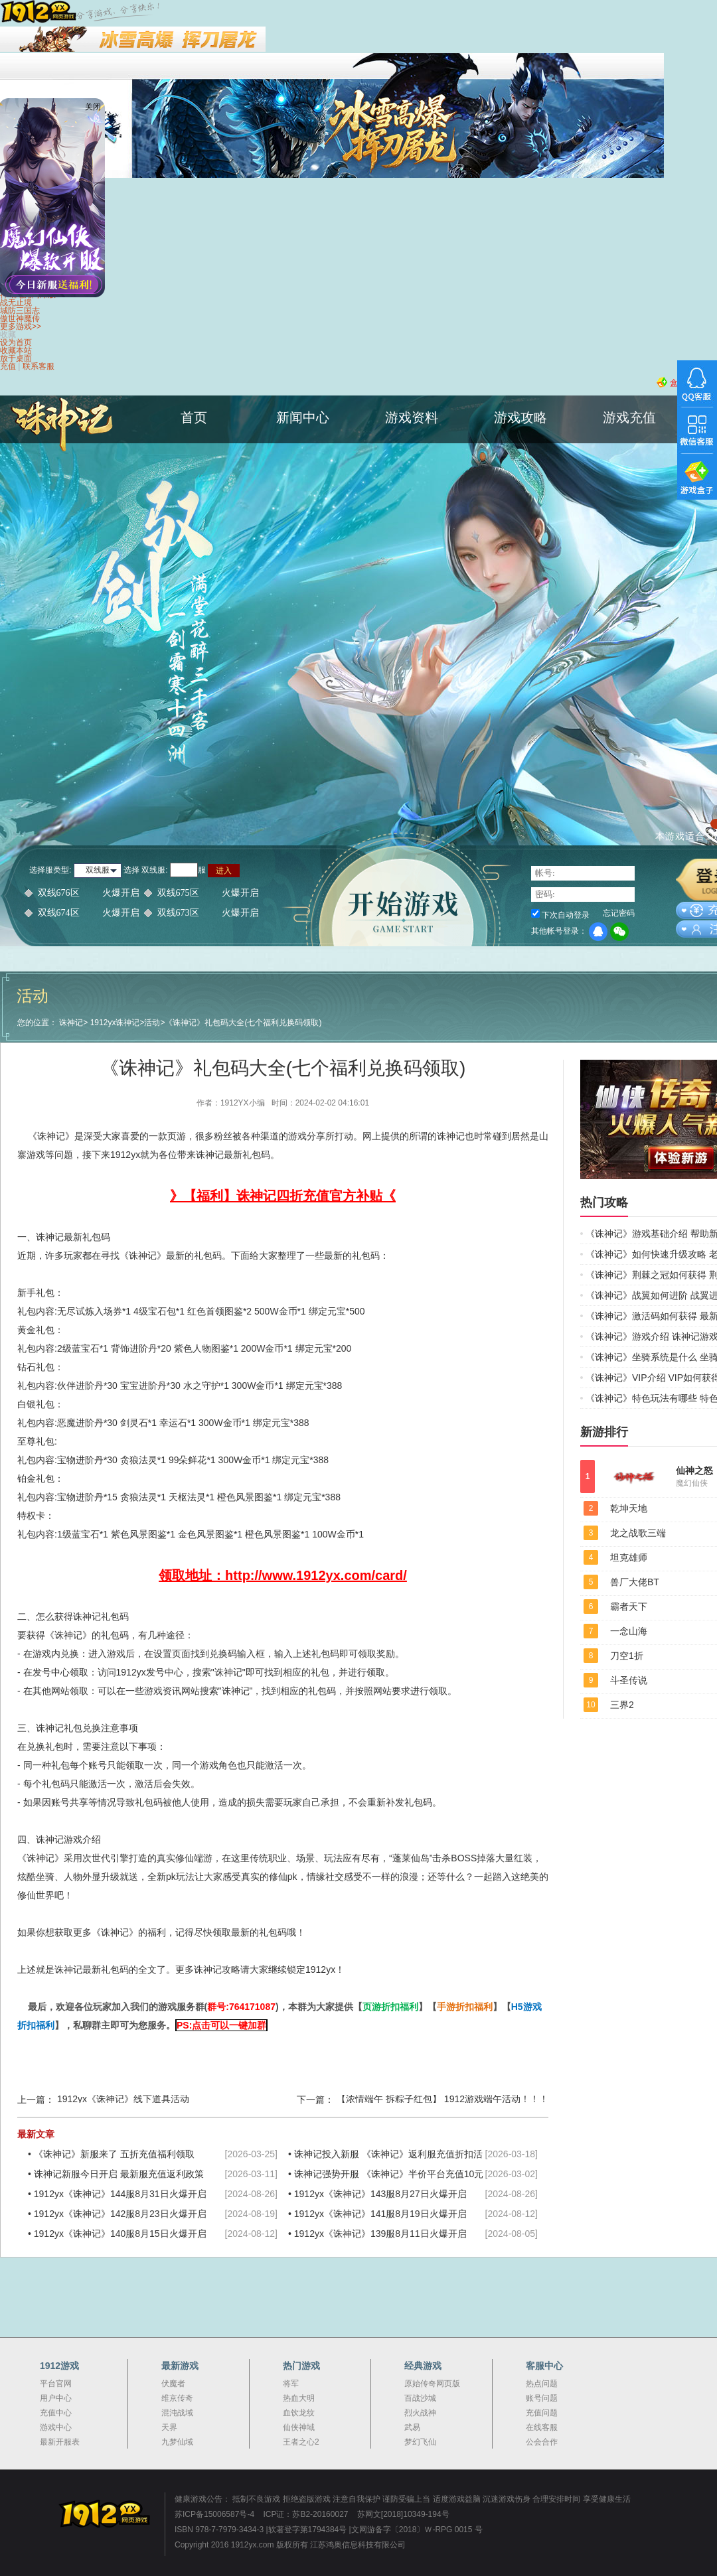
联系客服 (38, 366)
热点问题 (542, 2383)
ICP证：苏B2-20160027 (305, 2514)
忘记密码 (619, 913)
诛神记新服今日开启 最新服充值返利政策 (119, 2174)
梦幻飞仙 (420, 2442)
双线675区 (208, 893)
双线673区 (208, 913)
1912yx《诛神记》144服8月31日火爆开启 (120, 2193)
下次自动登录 (566, 915)
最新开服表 (60, 2442)
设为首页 (16, 342)
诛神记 (71, 1022)
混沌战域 (177, 2412)
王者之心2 (301, 2442)
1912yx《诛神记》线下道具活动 (123, 2099)
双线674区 (88, 913)
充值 (8, 366)
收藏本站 (16, 350)
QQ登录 (598, 931)
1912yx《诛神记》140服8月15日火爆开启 (120, 2233)
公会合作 (542, 2442)
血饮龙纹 (299, 2412)
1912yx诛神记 (115, 1022)
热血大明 (299, 2398)
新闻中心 (302, 417)
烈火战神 (420, 2412)
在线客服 (542, 2427)
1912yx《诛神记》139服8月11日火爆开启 (380, 2233)
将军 (291, 2383)
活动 (152, 1022)
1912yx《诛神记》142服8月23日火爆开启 (120, 2213)
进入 (224, 870)
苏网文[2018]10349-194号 (403, 2514)
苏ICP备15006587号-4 (214, 2514)
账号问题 (542, 2398)
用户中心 (56, 2398)
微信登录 (619, 931)
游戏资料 (411, 417)
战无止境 (16, 302)
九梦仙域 (177, 2442)
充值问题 (542, 2412)
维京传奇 (177, 2398)
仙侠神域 (299, 2427)
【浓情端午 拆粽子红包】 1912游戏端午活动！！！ (442, 2099)
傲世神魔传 (20, 318)
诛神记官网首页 (66, 453)
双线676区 (88, 893)
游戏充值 (629, 417)
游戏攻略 (520, 417)
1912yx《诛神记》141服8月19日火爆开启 (380, 2213)
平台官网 (56, 2383)
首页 (194, 417)
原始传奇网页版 (432, 2383)
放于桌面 (16, 358)
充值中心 (56, 2412)
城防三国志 (20, 310)
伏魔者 (173, 2383)
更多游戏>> (20, 326)
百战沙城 (420, 2398)
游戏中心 (56, 2427)
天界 (169, 2427)
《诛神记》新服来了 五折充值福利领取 (114, 2154)
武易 (412, 2427)
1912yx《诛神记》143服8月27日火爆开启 (380, 2193)
